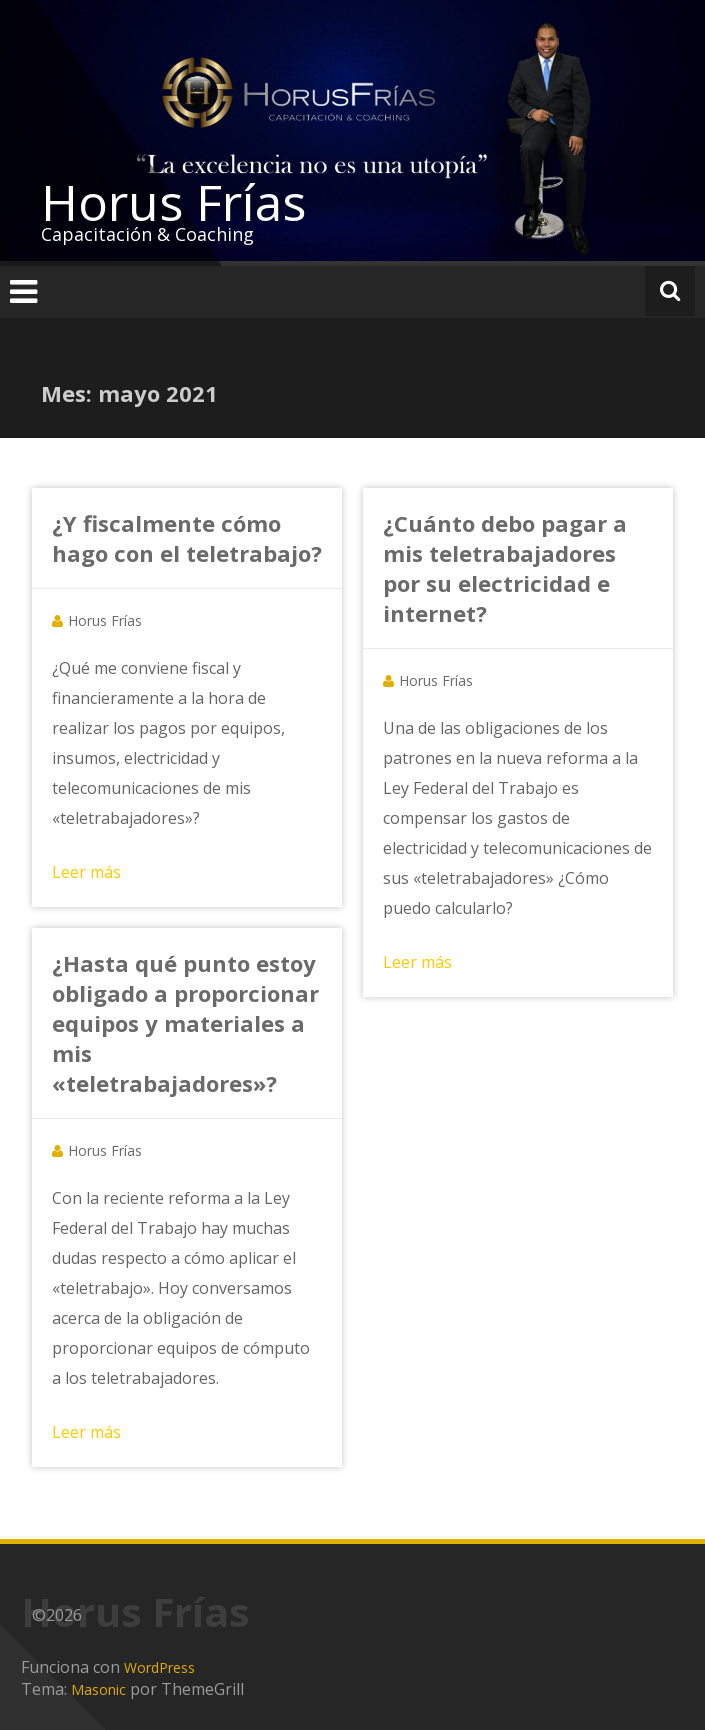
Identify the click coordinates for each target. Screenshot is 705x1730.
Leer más (86, 872)
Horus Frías (173, 202)
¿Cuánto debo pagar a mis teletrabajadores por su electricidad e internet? (505, 568)
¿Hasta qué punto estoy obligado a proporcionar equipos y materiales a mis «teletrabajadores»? (185, 1023)
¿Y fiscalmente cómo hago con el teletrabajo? (187, 538)
